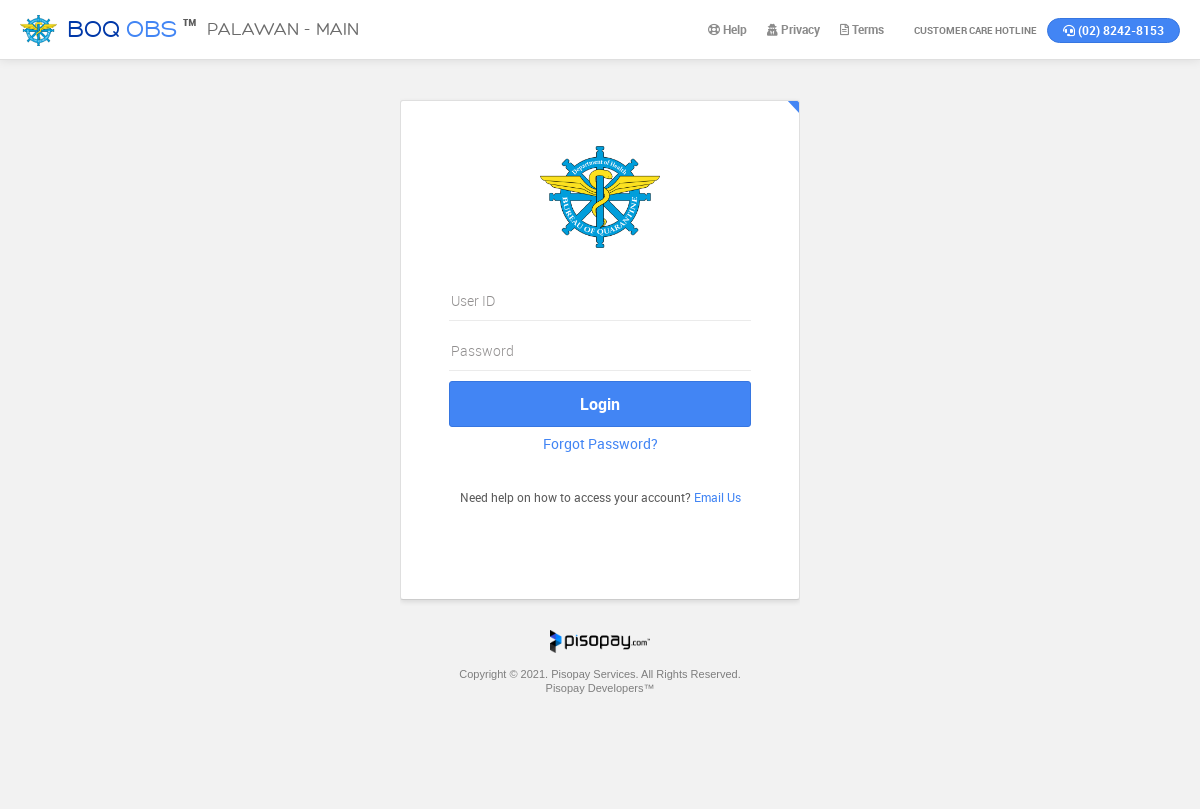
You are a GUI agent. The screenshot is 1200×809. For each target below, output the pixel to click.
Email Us (717, 497)
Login (600, 404)
